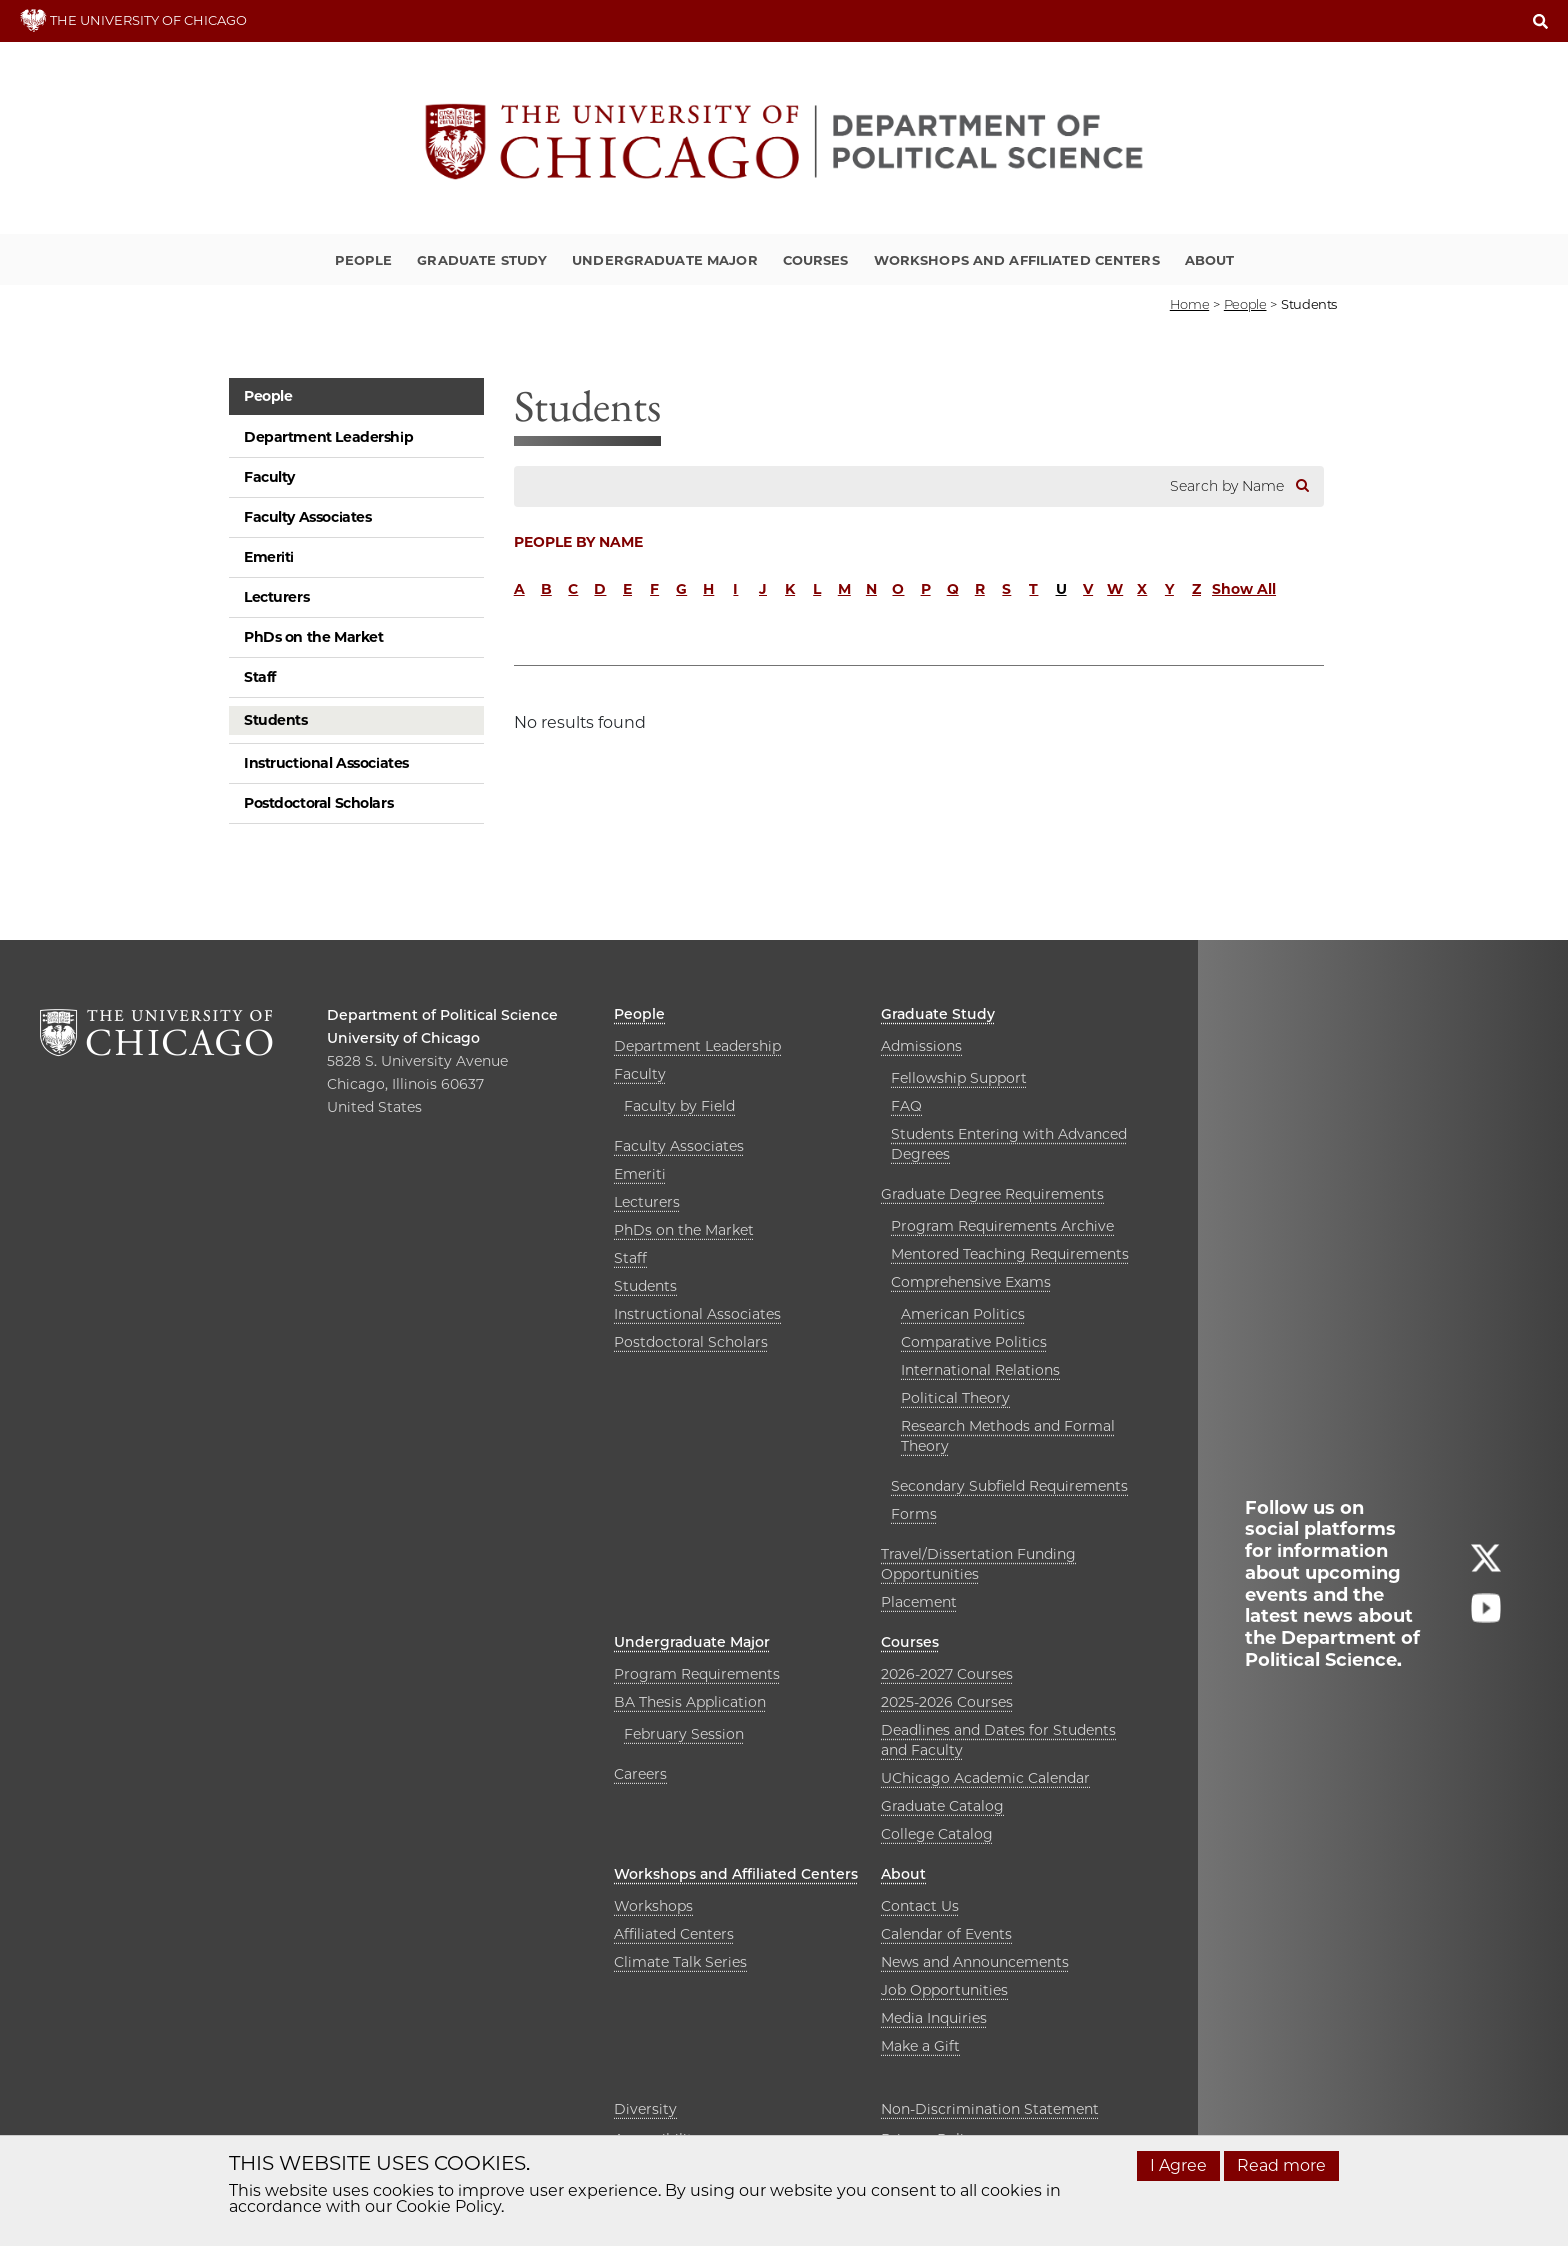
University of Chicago (403, 1038)
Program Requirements (697, 1674)
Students (276, 720)
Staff (260, 677)
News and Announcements (975, 1962)
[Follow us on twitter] (1486, 1566)
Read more (1281, 2165)
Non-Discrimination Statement (990, 2109)
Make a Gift (920, 2046)
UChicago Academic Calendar (985, 1778)
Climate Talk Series (680, 1962)
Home (1189, 304)
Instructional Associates (326, 763)
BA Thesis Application (690, 1702)
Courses (816, 260)
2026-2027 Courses (947, 1674)
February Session (684, 1734)
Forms (914, 1514)
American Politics (963, 1314)
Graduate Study (482, 260)
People (364, 260)
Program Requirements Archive (1002, 1226)
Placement (919, 1602)
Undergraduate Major (664, 260)
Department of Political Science (442, 1015)
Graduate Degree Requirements (992, 1194)
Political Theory (955, 1398)
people (1245, 304)
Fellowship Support (959, 1078)
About (1210, 260)
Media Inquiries (934, 2018)
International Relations (980, 1370)
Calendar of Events (946, 1934)
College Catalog (937, 1834)
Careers (640, 1774)
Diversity (645, 2109)
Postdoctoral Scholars (318, 803)
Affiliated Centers (674, 1934)
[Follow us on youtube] (1486, 1616)
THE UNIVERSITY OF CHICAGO (133, 20)
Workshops (653, 1906)
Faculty (269, 477)
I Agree (1178, 2165)
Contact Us (920, 1906)
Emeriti (269, 557)
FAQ (906, 1106)
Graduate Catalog (942, 1806)
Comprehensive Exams (971, 1282)
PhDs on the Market (313, 637)
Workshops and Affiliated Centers (1017, 260)
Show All (1244, 589)
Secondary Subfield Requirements (1009, 1486)
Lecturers (276, 597)
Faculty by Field (679, 1106)
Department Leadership (328, 437)
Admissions (921, 1046)
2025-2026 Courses (947, 1702)
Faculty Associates (307, 517)
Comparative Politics (974, 1342)
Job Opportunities (944, 1990)
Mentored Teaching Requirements (1010, 1254)
